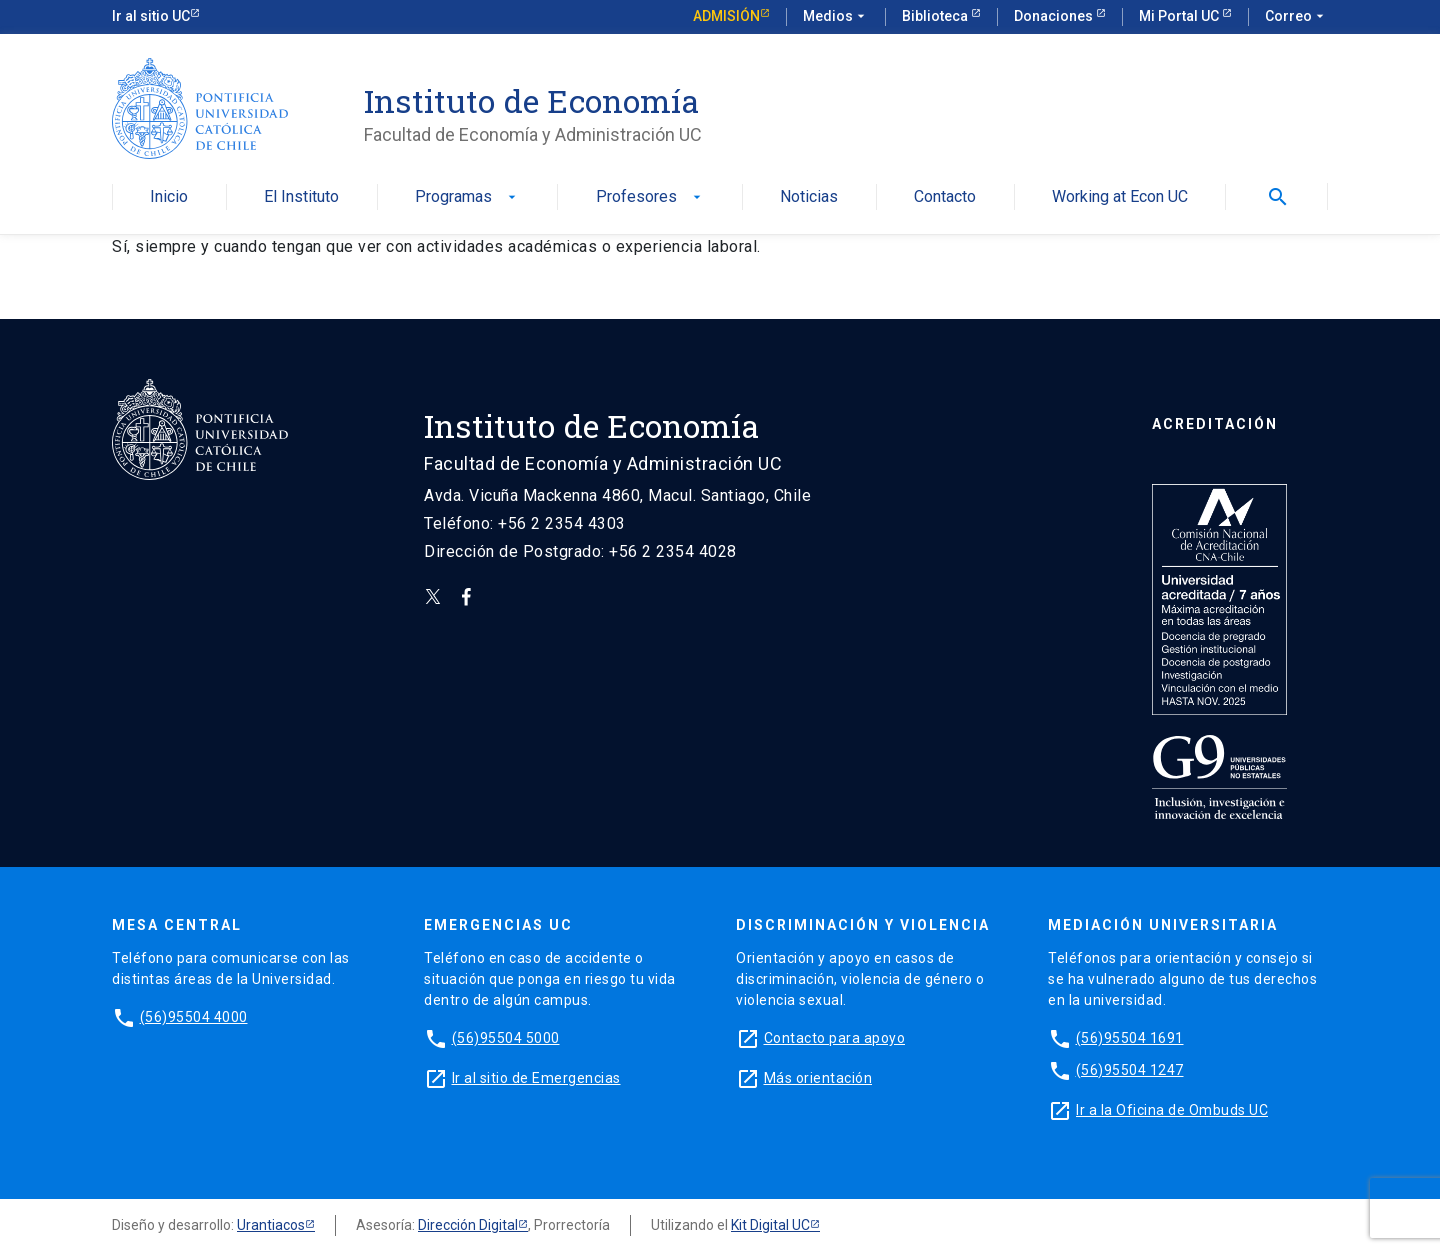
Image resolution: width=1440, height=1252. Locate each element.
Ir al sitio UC (151, 16)
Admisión (726, 16)
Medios (836, 17)
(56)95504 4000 (194, 1017)
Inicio (169, 197)
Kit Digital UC (770, 1225)
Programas (467, 197)
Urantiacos (271, 1225)
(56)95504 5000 (506, 1038)
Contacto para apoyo (835, 1038)
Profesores (650, 197)
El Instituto (301, 197)
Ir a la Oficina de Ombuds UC (1172, 1110)
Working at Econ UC (1120, 197)
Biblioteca (936, 16)
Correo (1296, 17)
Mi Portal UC (1180, 16)
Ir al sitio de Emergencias (536, 1078)
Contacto (945, 197)
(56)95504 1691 (1130, 1038)
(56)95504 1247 (1130, 1070)
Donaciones (1055, 16)
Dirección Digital (468, 1225)
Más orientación (818, 1078)
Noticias (809, 197)
